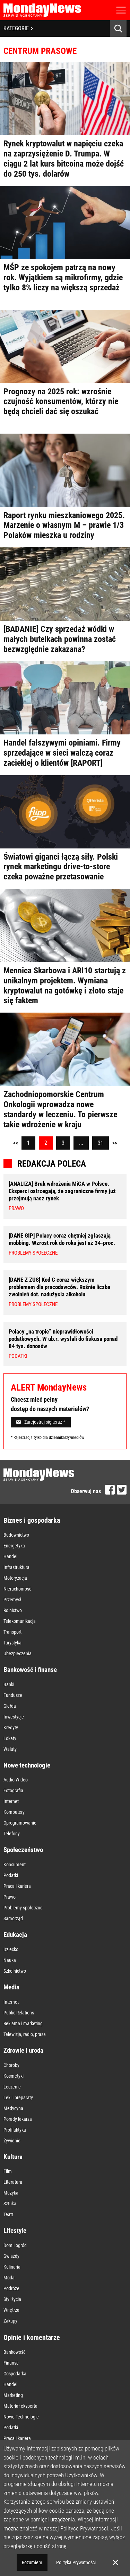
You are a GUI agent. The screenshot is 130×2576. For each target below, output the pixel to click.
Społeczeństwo (23, 1850)
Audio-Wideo (15, 1779)
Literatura (12, 2182)
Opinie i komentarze (31, 2337)
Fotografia (13, 1790)
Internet (11, 1801)
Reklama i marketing (23, 2023)
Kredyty (10, 1727)
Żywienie (11, 2140)
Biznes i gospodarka (31, 1520)
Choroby (11, 2065)
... (81, 1143)
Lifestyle (14, 2231)
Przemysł (12, 1599)
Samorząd (13, 1918)
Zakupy (10, 2321)
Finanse (11, 2363)
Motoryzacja (15, 1578)
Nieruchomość (17, 1589)
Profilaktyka (14, 2130)
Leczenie (12, 2087)
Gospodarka (14, 2373)
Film (7, 2171)
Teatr (8, 2214)
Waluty (10, 1749)
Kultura (13, 2157)
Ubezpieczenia (17, 1653)
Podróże (11, 2288)
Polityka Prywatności (76, 2562)
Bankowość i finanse (30, 1670)
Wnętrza (11, 2310)
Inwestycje (13, 1717)
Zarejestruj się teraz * (40, 1422)
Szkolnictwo (14, 1971)
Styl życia (12, 2299)
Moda (9, 2277)
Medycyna (13, 2108)
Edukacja (15, 1935)
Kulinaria (11, 2267)
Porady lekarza (17, 2119)
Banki (8, 1684)
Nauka (9, 1960)
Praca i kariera (17, 1886)
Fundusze (12, 1695)
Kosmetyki (13, 2076)
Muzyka (10, 2193)
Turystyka (12, 1642)
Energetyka (14, 1545)
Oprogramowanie (19, 1823)
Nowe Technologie (21, 2417)
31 (100, 1143)
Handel (10, 1556)
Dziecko (10, 1949)
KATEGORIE (18, 28)
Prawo (9, 1897)
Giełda (9, 1706)
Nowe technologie (26, 1765)
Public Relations (18, 2012)
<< (15, 1143)
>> (114, 1143)
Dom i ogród (15, 2245)
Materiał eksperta (20, 2406)
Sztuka (9, 2203)
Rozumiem (32, 2562)
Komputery (14, 1812)
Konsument (14, 1864)
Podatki (10, 1875)
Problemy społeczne (23, 1907)
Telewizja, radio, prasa (24, 2034)
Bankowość (14, 2352)
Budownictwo (16, 1535)
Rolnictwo (12, 1610)
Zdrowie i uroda (23, 2050)
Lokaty (9, 1738)
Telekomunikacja (19, 1621)
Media (11, 1987)
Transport (12, 1632)
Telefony (11, 1833)
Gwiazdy (11, 2256)
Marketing (13, 2395)
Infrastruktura (16, 1567)
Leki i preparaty (18, 2097)
